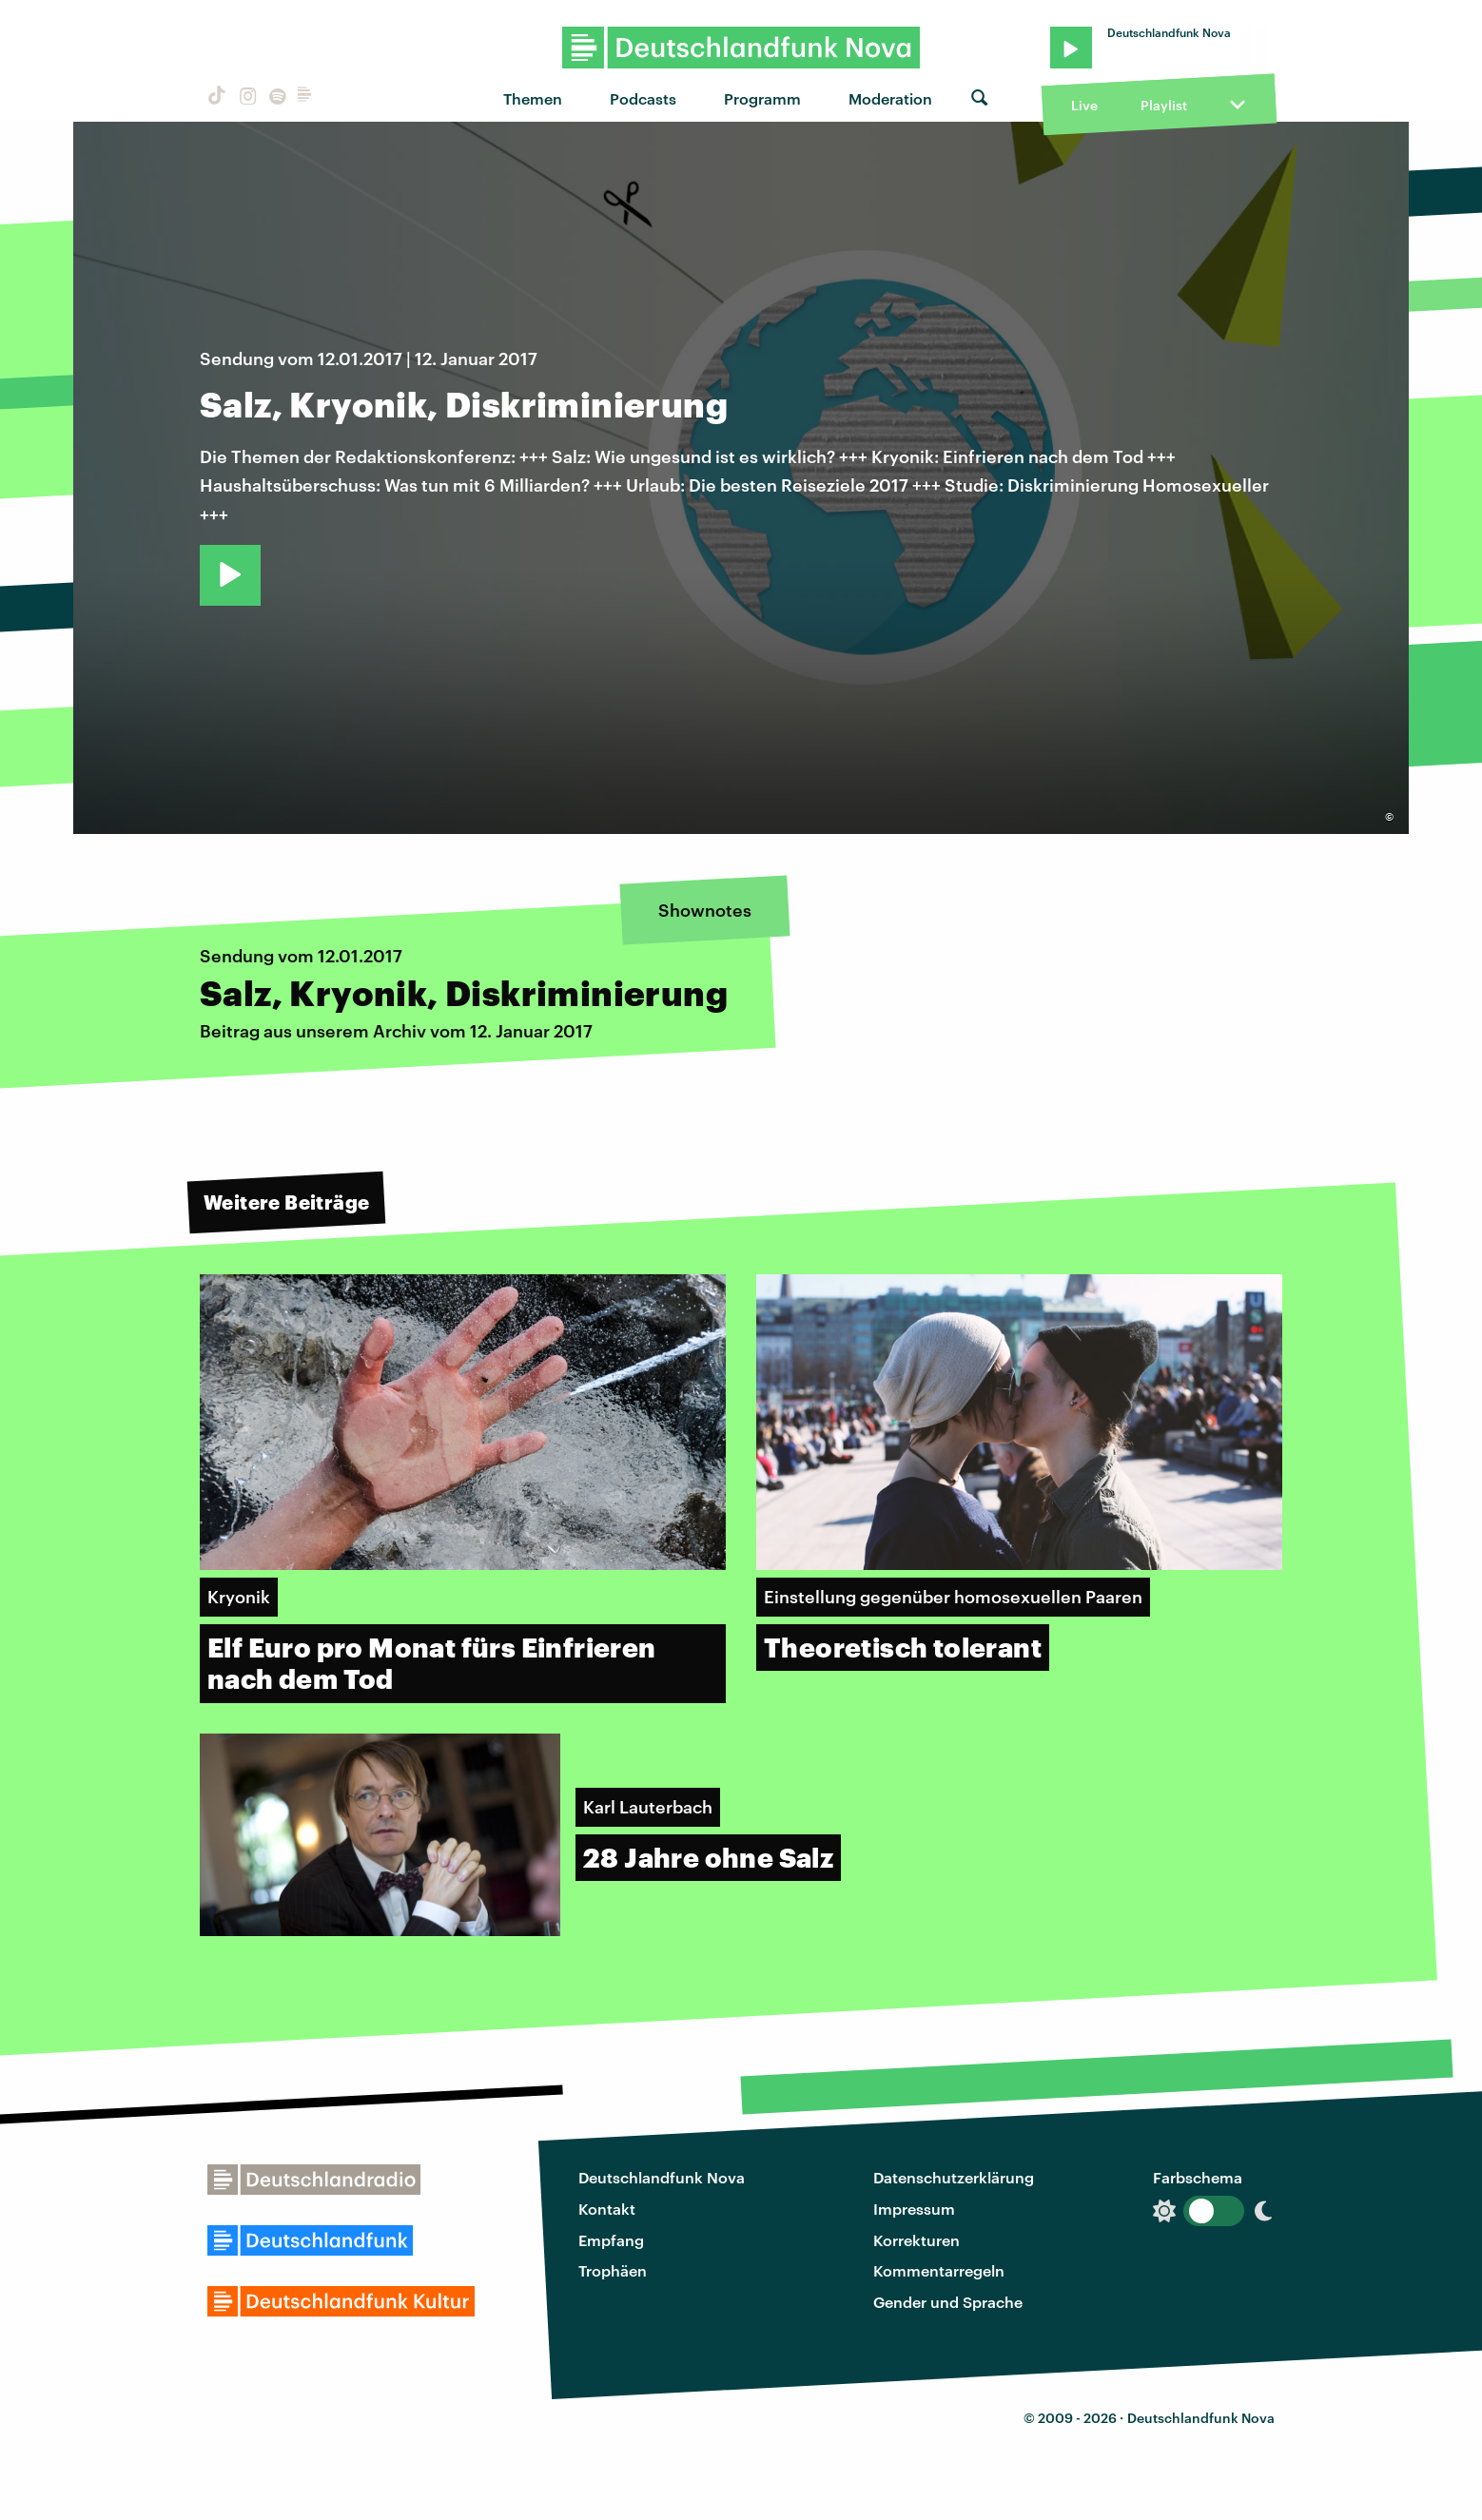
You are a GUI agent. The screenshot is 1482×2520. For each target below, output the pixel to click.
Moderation (890, 98)
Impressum (914, 2209)
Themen (532, 98)
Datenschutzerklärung (953, 2177)
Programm (762, 98)
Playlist (1164, 105)
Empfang (611, 2240)
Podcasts (643, 98)
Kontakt (606, 2209)
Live (1084, 105)
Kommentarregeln (938, 2270)
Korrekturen (916, 2240)
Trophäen (612, 2270)
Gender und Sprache (948, 2302)
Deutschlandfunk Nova (661, 2177)
